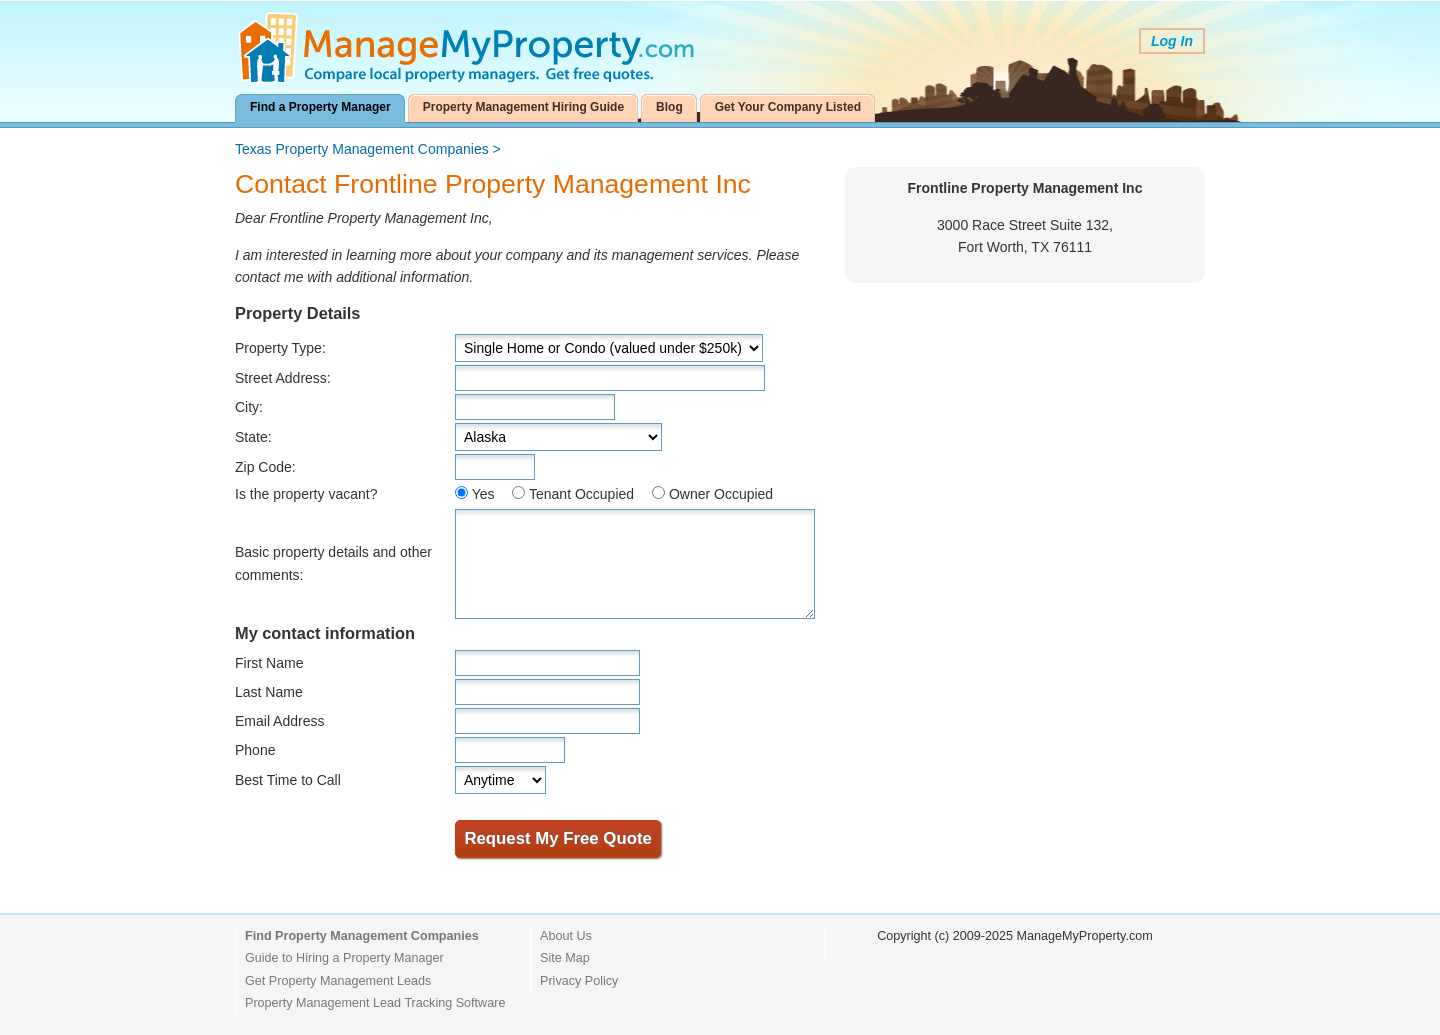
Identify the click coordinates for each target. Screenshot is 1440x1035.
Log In (1172, 41)
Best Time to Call (288, 780)
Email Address (279, 721)
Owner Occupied (721, 494)
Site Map (565, 958)
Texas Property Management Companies (362, 149)
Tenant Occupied (581, 494)
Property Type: (280, 348)
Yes (483, 494)
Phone (255, 750)
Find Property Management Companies (362, 936)
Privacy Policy (579, 981)
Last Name (269, 692)
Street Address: (283, 378)
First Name (269, 663)
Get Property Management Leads (338, 981)
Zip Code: (265, 467)
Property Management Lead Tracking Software (375, 1003)
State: (253, 437)
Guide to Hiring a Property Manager (344, 958)
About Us (566, 936)
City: (249, 407)
